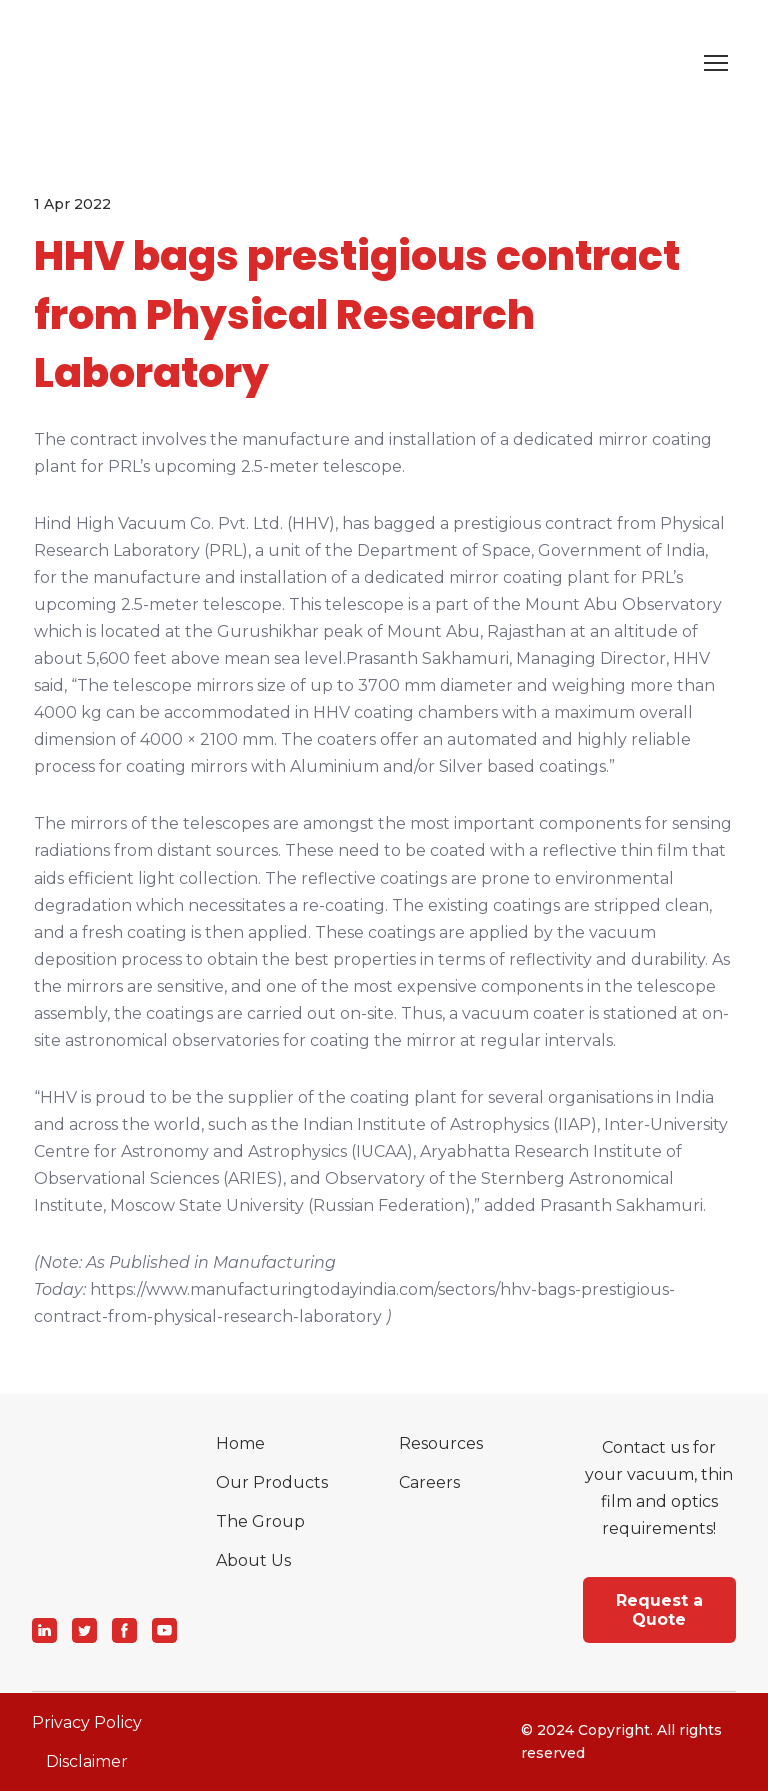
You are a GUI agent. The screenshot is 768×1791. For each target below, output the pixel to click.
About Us (253, 1560)
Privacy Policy (87, 1722)
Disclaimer (87, 1761)
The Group (260, 1521)
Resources (441, 1443)
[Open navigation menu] (716, 63)
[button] (44, 1630)
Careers (429, 1482)
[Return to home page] (63, 63)
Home (240, 1443)
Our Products (272, 1482)
